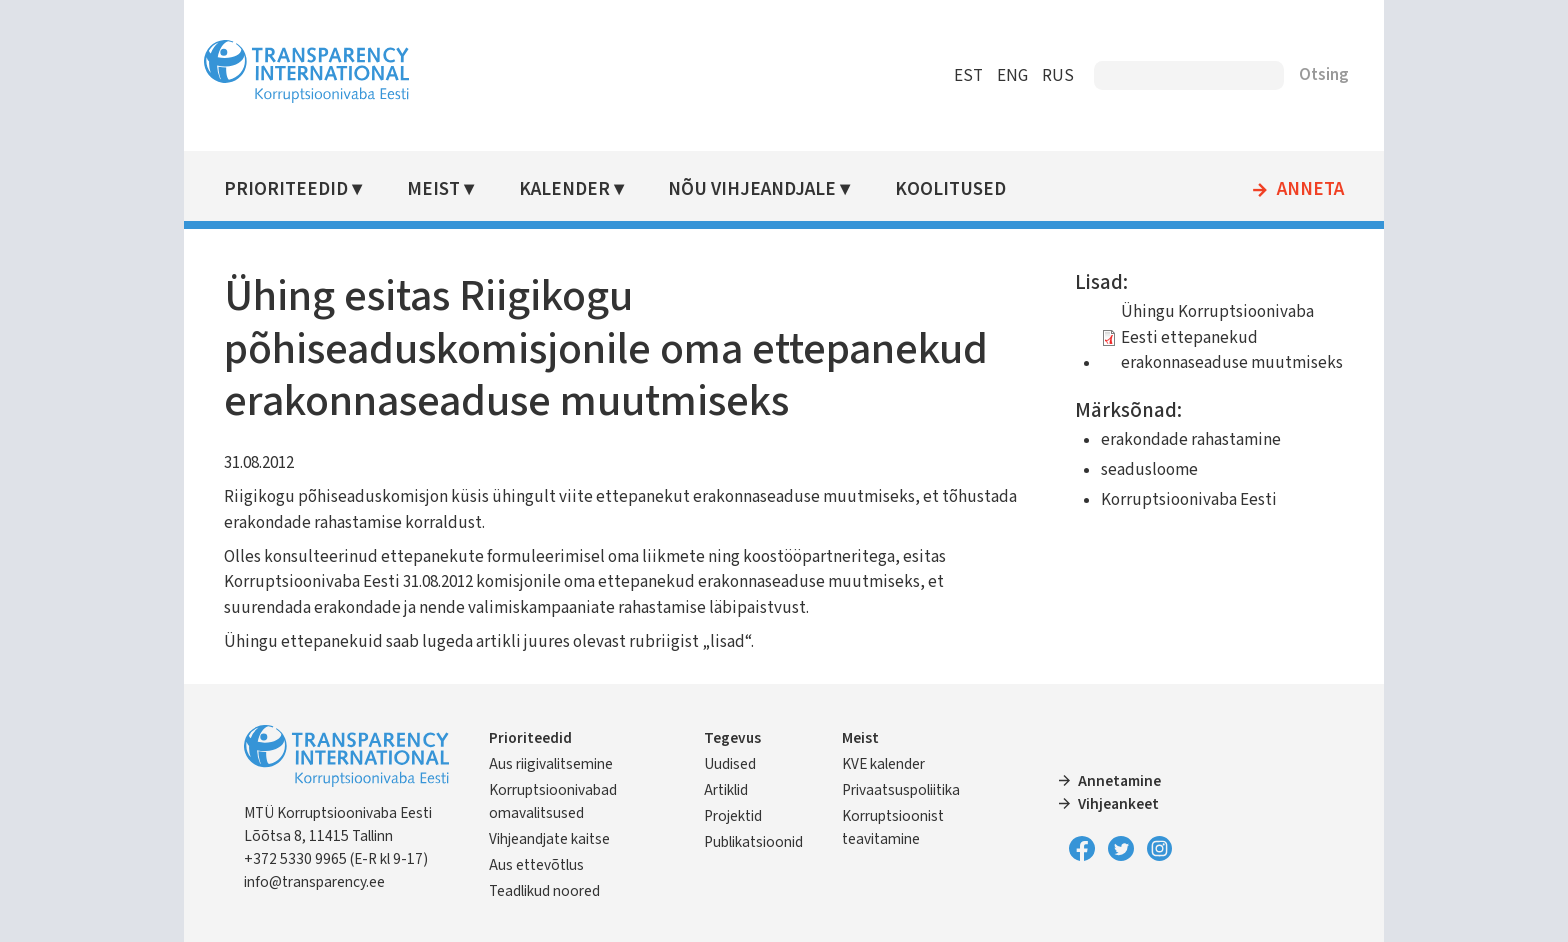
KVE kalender (883, 764)
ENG (1012, 76)
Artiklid (726, 790)
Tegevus (732, 738)
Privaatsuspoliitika (901, 790)
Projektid (733, 816)
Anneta (1310, 190)
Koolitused (950, 189)
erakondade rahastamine (1191, 440)
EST (968, 76)
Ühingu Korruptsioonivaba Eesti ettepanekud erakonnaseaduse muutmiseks (1232, 337)
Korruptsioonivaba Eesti (1189, 500)
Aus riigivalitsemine (551, 764)
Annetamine (1119, 781)
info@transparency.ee (314, 882)
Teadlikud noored (544, 891)
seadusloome (1149, 470)
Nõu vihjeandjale (752, 189)
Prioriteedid (286, 189)
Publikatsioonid (753, 842)
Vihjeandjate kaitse (549, 839)
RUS (1058, 76)
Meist (433, 189)
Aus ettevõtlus (536, 865)
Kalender (564, 189)
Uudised (730, 764)
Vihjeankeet (1118, 804)
